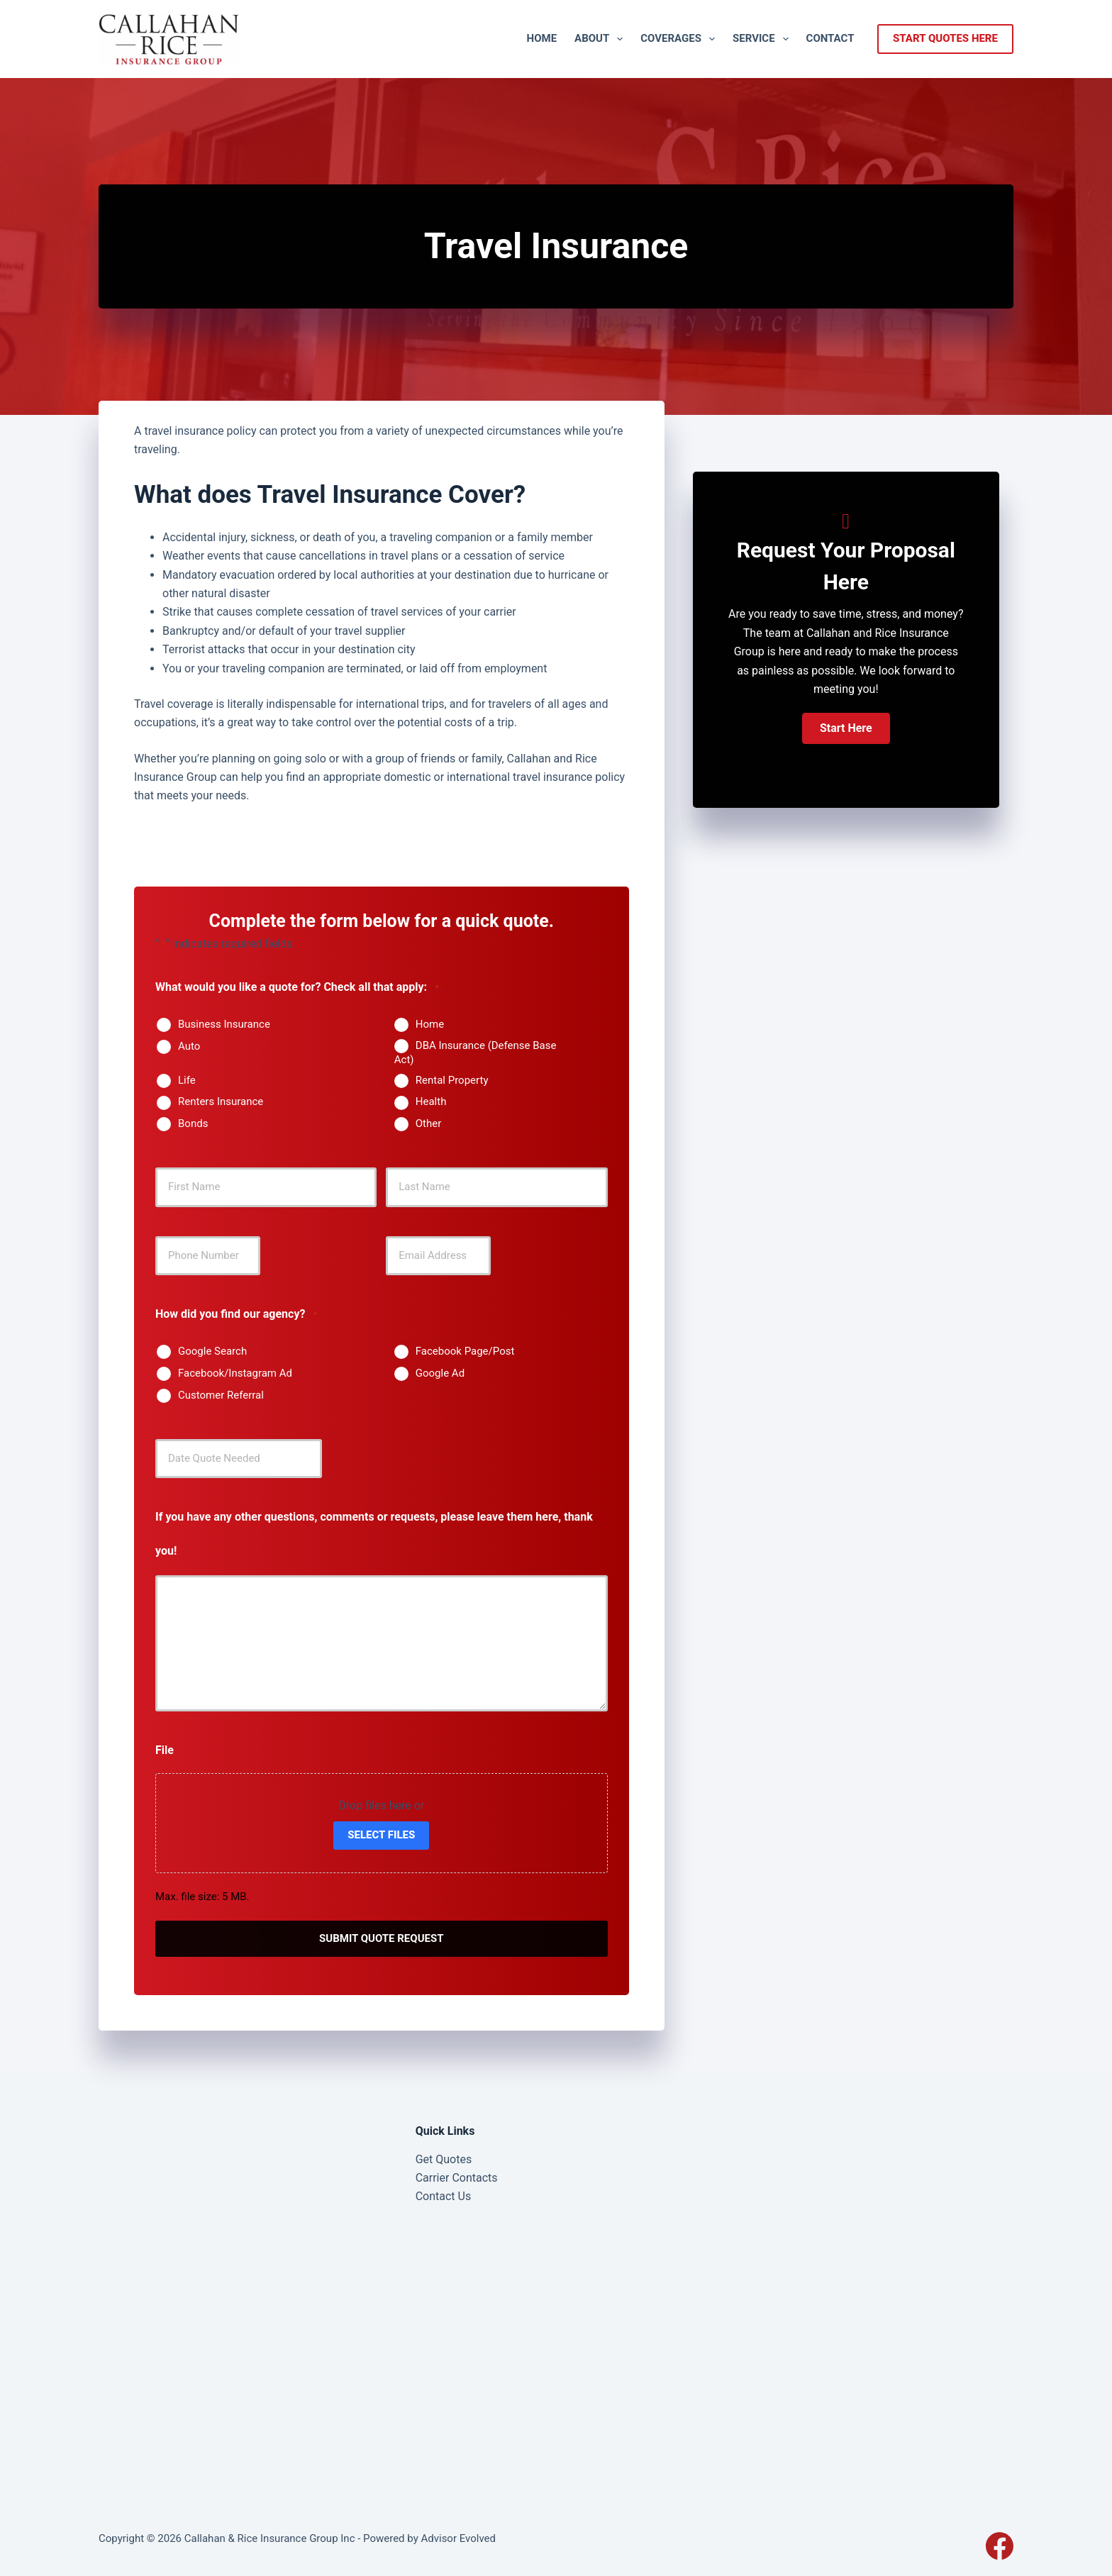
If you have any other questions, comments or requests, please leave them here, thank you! (374, 1534)
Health (431, 1101)
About (601, 39)
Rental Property (452, 1080)
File (164, 1750)
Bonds (193, 1123)
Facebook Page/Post (465, 1351)
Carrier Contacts (457, 2176)
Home (542, 38)
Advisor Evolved (458, 2537)
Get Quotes (444, 2158)
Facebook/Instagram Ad (235, 1373)
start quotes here (945, 38)
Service (763, 39)
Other (429, 1123)
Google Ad (440, 1373)
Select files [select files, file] (381, 1834)
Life (187, 1080)
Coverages (680, 39)
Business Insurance (224, 1024)
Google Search (212, 1351)
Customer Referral (221, 1395)
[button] (846, 728)
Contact (830, 38)
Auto (189, 1046)
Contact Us (444, 2195)
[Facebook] (999, 2544)
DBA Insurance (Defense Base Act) (475, 1052)
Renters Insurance (220, 1101)
